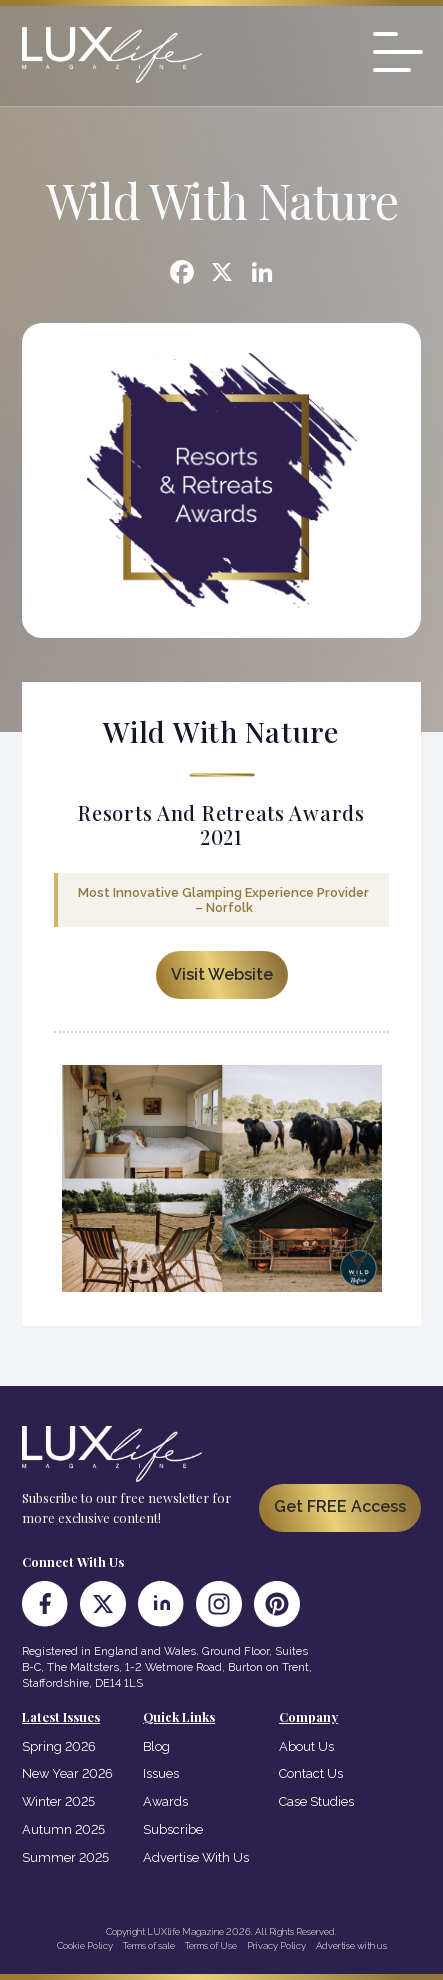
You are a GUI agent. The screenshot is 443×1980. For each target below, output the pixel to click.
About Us (306, 1746)
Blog (156, 1746)
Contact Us (311, 1773)
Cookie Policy (85, 1945)
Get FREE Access (340, 1506)
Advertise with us (351, 1945)
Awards (165, 1801)
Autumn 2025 (63, 1829)
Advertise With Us (196, 1857)
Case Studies (316, 1801)
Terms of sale (149, 1945)
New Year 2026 (67, 1773)
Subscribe (173, 1829)
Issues (161, 1773)
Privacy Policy (276, 1945)
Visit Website (222, 974)
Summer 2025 (65, 1857)
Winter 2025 (58, 1801)
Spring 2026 (59, 1746)
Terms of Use (211, 1945)
